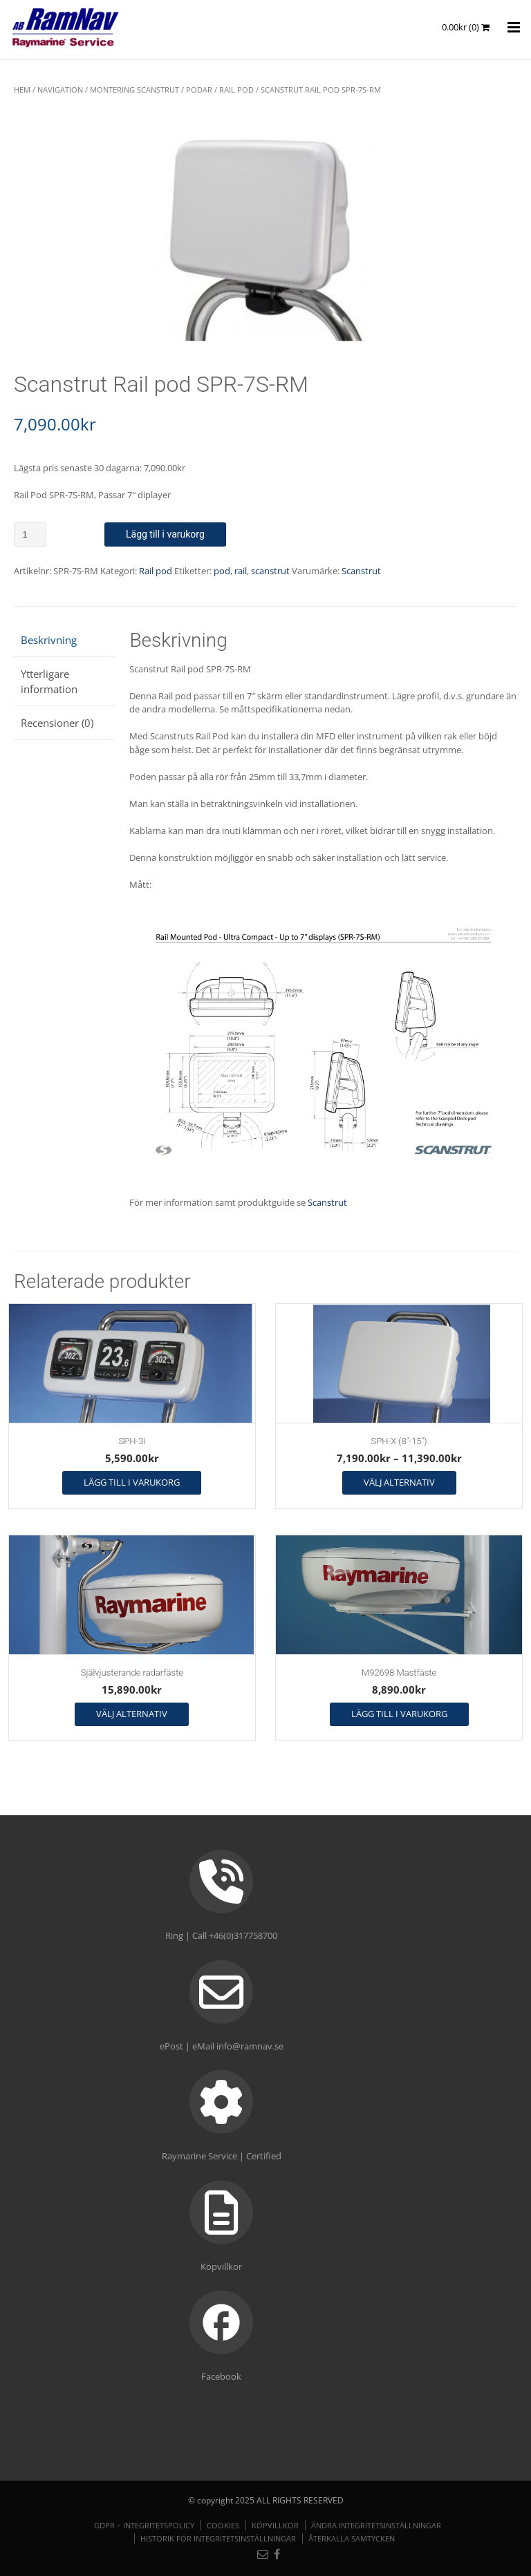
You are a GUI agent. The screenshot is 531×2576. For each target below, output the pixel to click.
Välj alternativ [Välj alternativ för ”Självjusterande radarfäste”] (131, 1713)
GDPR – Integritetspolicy (144, 2525)
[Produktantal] (30, 534)
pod (222, 571)
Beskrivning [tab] (49, 640)
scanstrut (270, 571)
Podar (199, 89)
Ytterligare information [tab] (49, 682)
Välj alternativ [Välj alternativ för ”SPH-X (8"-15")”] (399, 1482)
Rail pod (236, 89)
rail (240, 571)
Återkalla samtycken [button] (351, 2538)
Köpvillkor (275, 2525)
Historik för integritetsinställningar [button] (218, 2538)
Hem (22, 89)
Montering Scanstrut (134, 89)
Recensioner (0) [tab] (57, 723)
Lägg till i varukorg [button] (132, 1482)
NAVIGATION (60, 89)
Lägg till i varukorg (165, 534)
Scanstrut (361, 571)
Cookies (223, 2525)
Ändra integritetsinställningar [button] (376, 2525)
